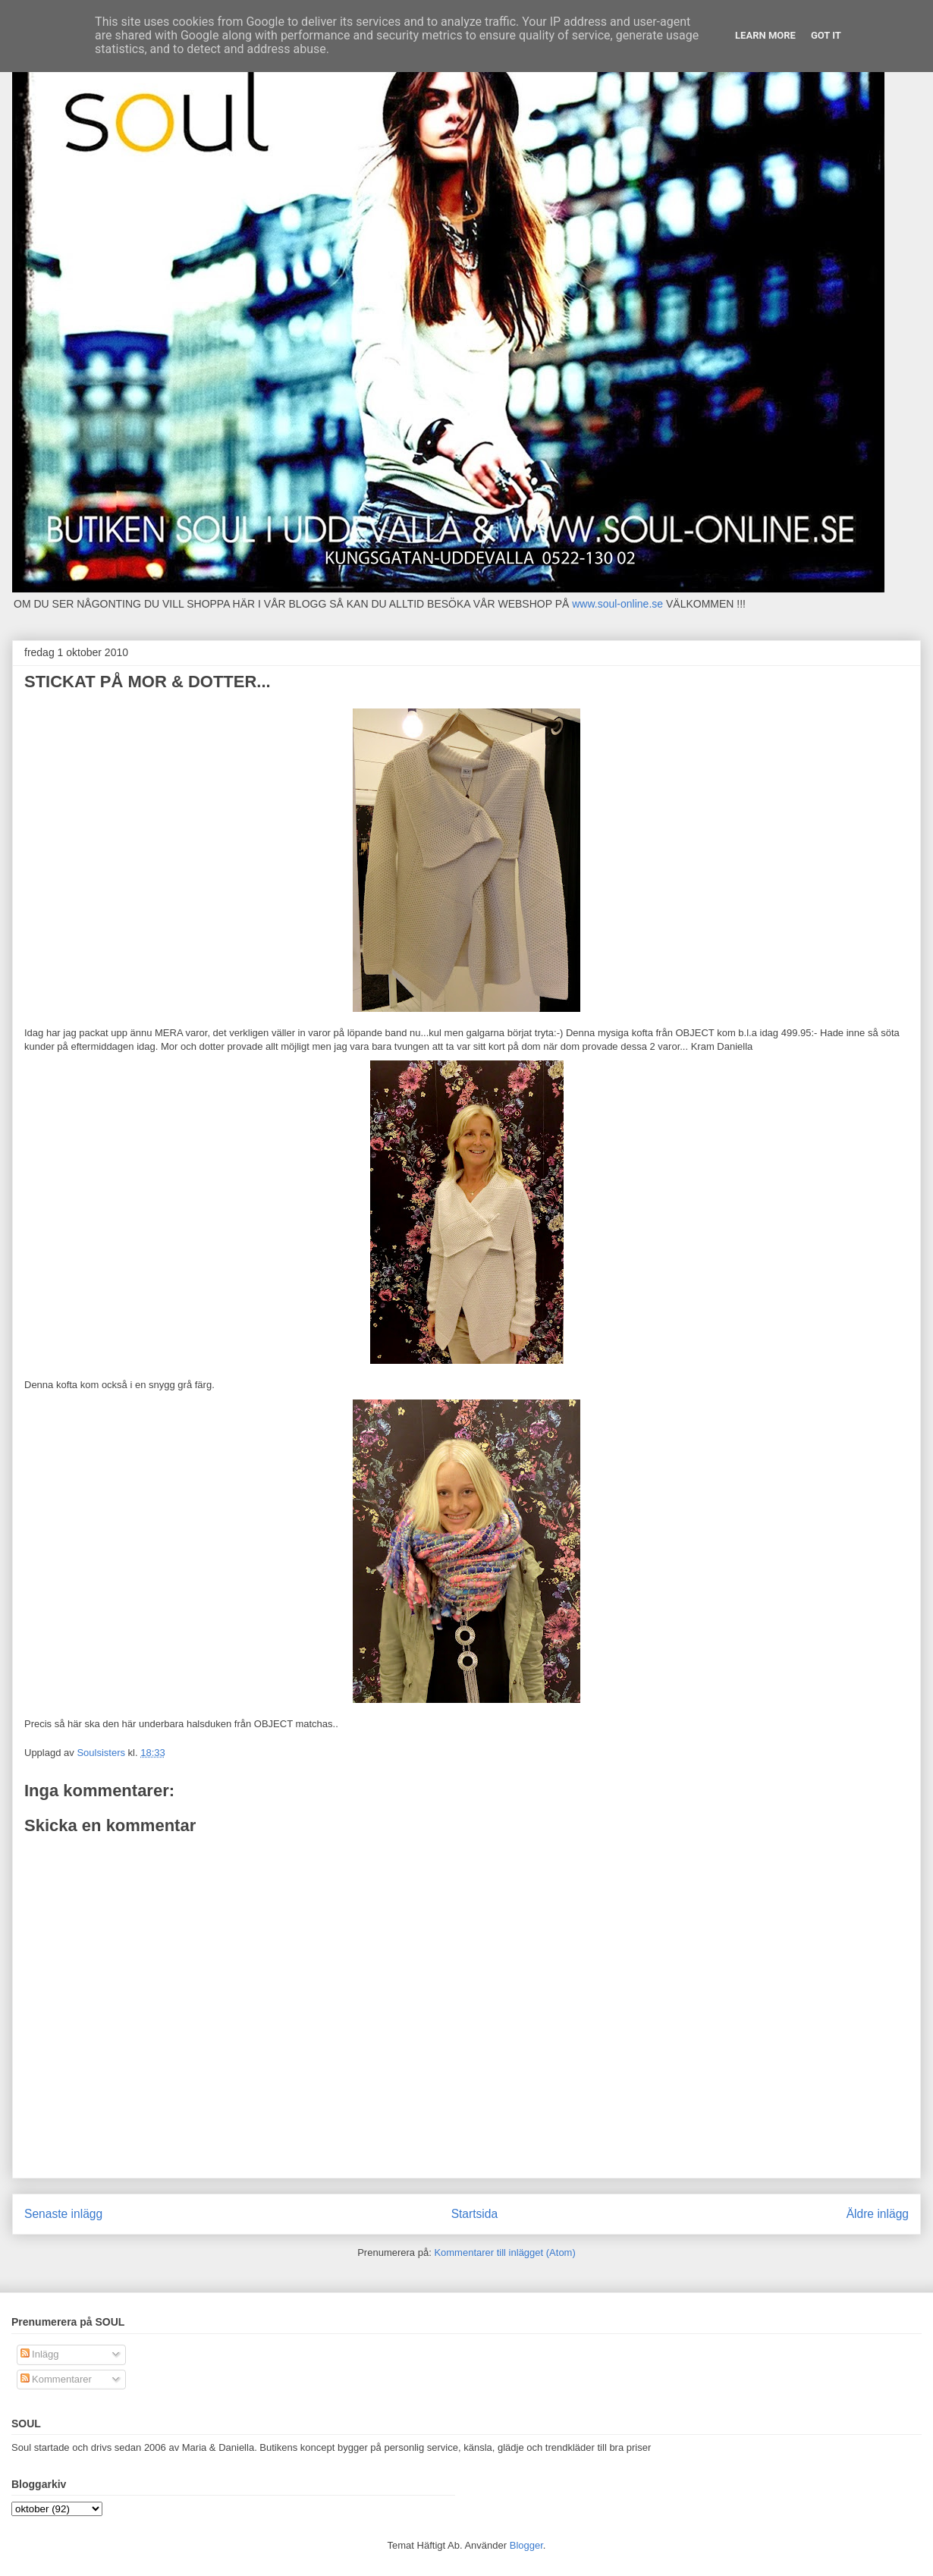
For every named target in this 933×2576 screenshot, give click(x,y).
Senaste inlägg (63, 2213)
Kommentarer (56, 2379)
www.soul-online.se (617, 604)
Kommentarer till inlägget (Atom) (504, 2252)
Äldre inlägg (878, 2213)
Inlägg (39, 2354)
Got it (826, 35)
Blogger (526, 2545)
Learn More (765, 35)
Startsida (474, 2213)
